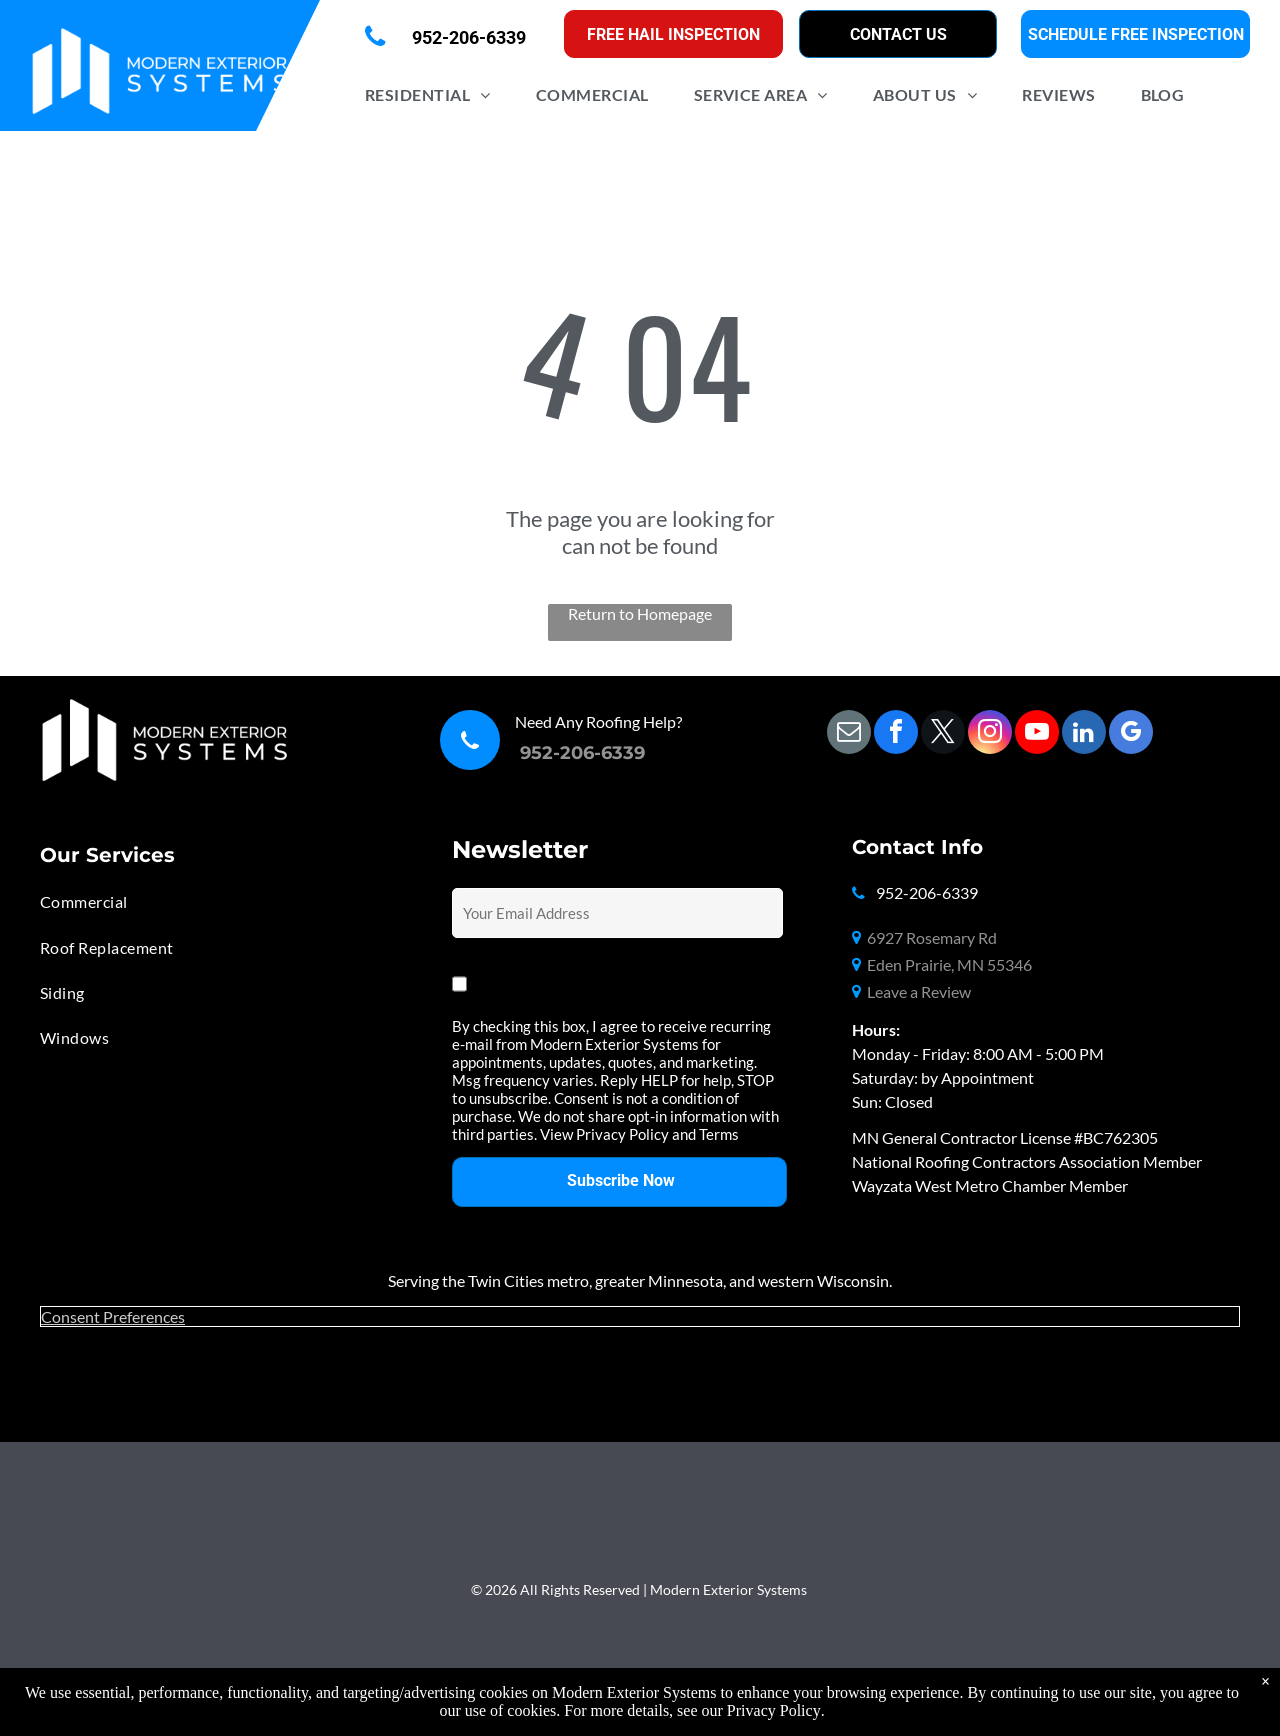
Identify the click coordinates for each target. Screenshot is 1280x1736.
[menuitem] (435, 94)
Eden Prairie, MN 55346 (949, 964)
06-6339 (608, 753)
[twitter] (943, 734)
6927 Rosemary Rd (932, 937)
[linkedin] (1084, 734)
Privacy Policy (774, 1710)
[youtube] (1037, 734)
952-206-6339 (927, 892)
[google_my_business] (1131, 734)
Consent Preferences (113, 1316)
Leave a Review (919, 991)
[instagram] (990, 734)
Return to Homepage (640, 613)
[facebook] (896, 734)
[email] (849, 734)
